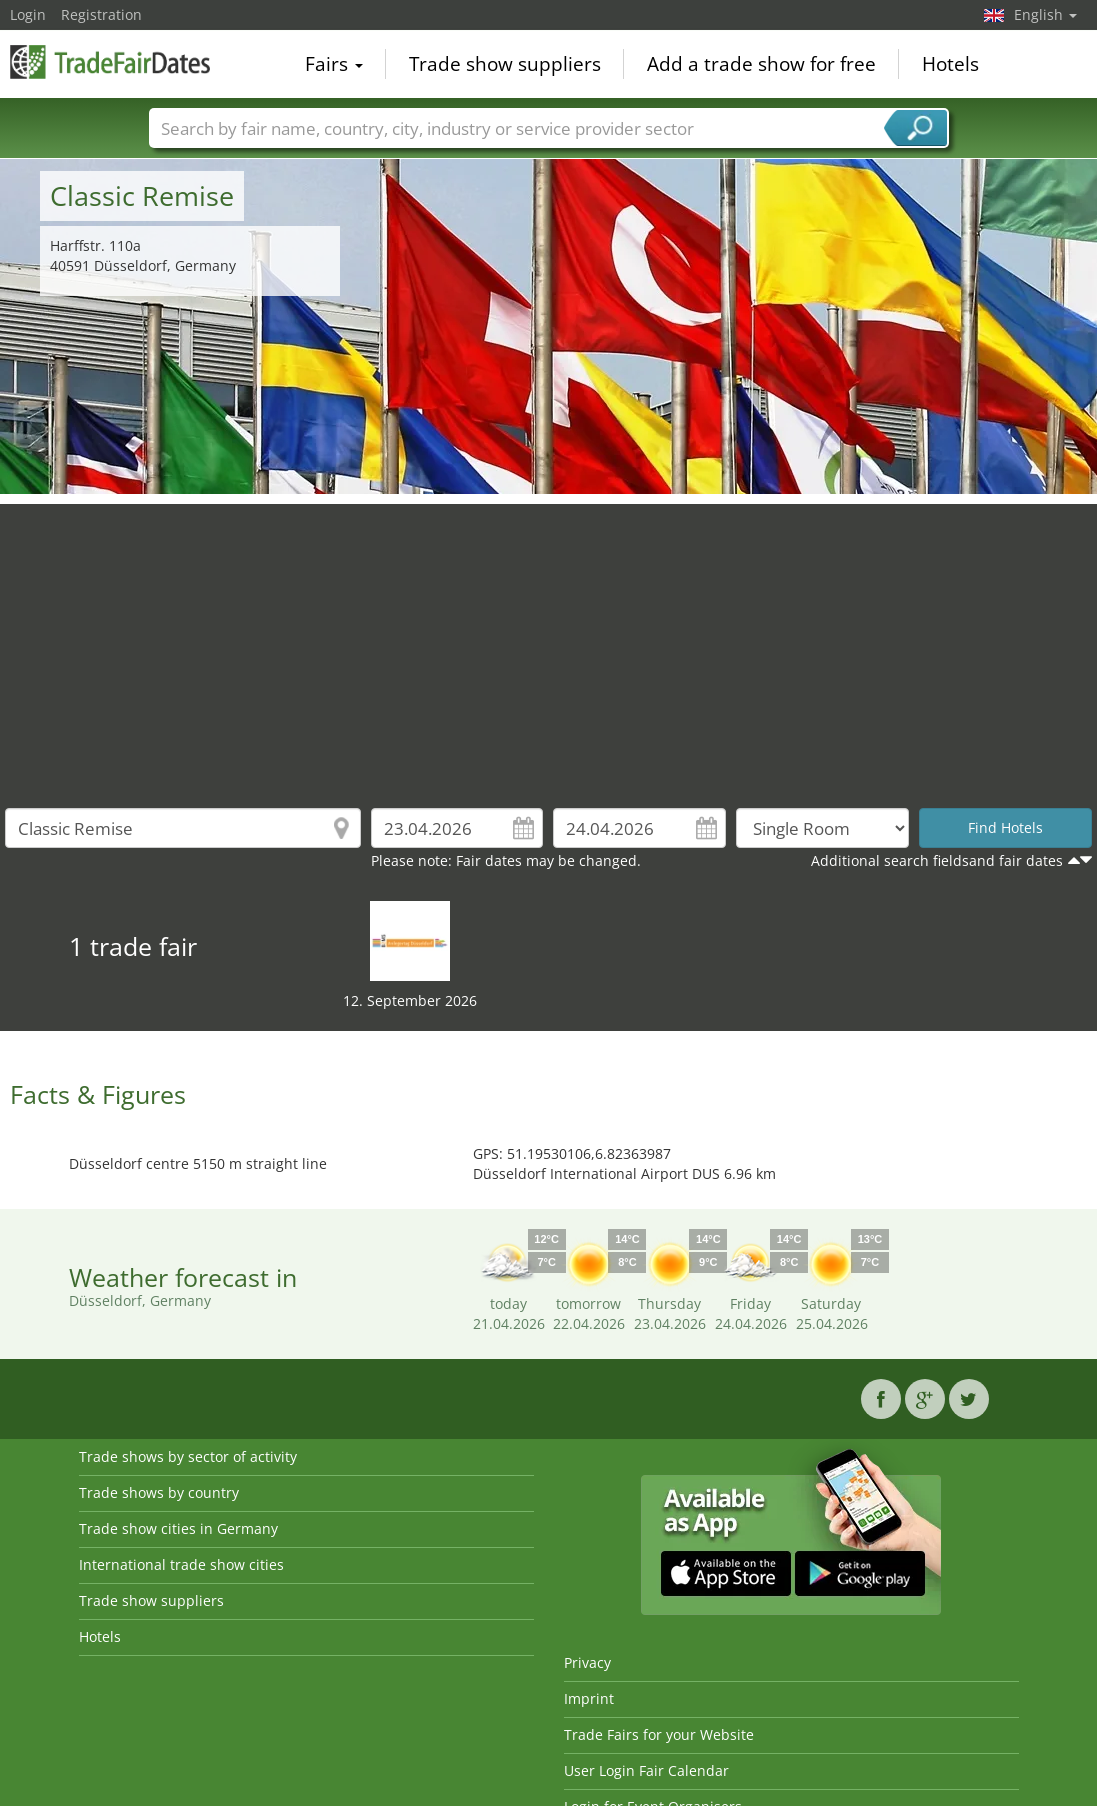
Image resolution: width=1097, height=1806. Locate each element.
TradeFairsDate (110, 62)
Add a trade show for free (761, 64)
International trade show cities (181, 1564)
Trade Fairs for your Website (659, 1734)
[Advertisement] (549, 644)
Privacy (587, 1662)
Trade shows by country (159, 1492)
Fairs (334, 64)
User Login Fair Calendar (646, 1770)
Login (28, 14)
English (1045, 14)
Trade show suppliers (505, 64)
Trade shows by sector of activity (188, 1456)
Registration (101, 14)
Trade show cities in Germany (178, 1528)
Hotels (950, 64)
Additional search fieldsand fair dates (937, 860)
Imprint (589, 1698)
